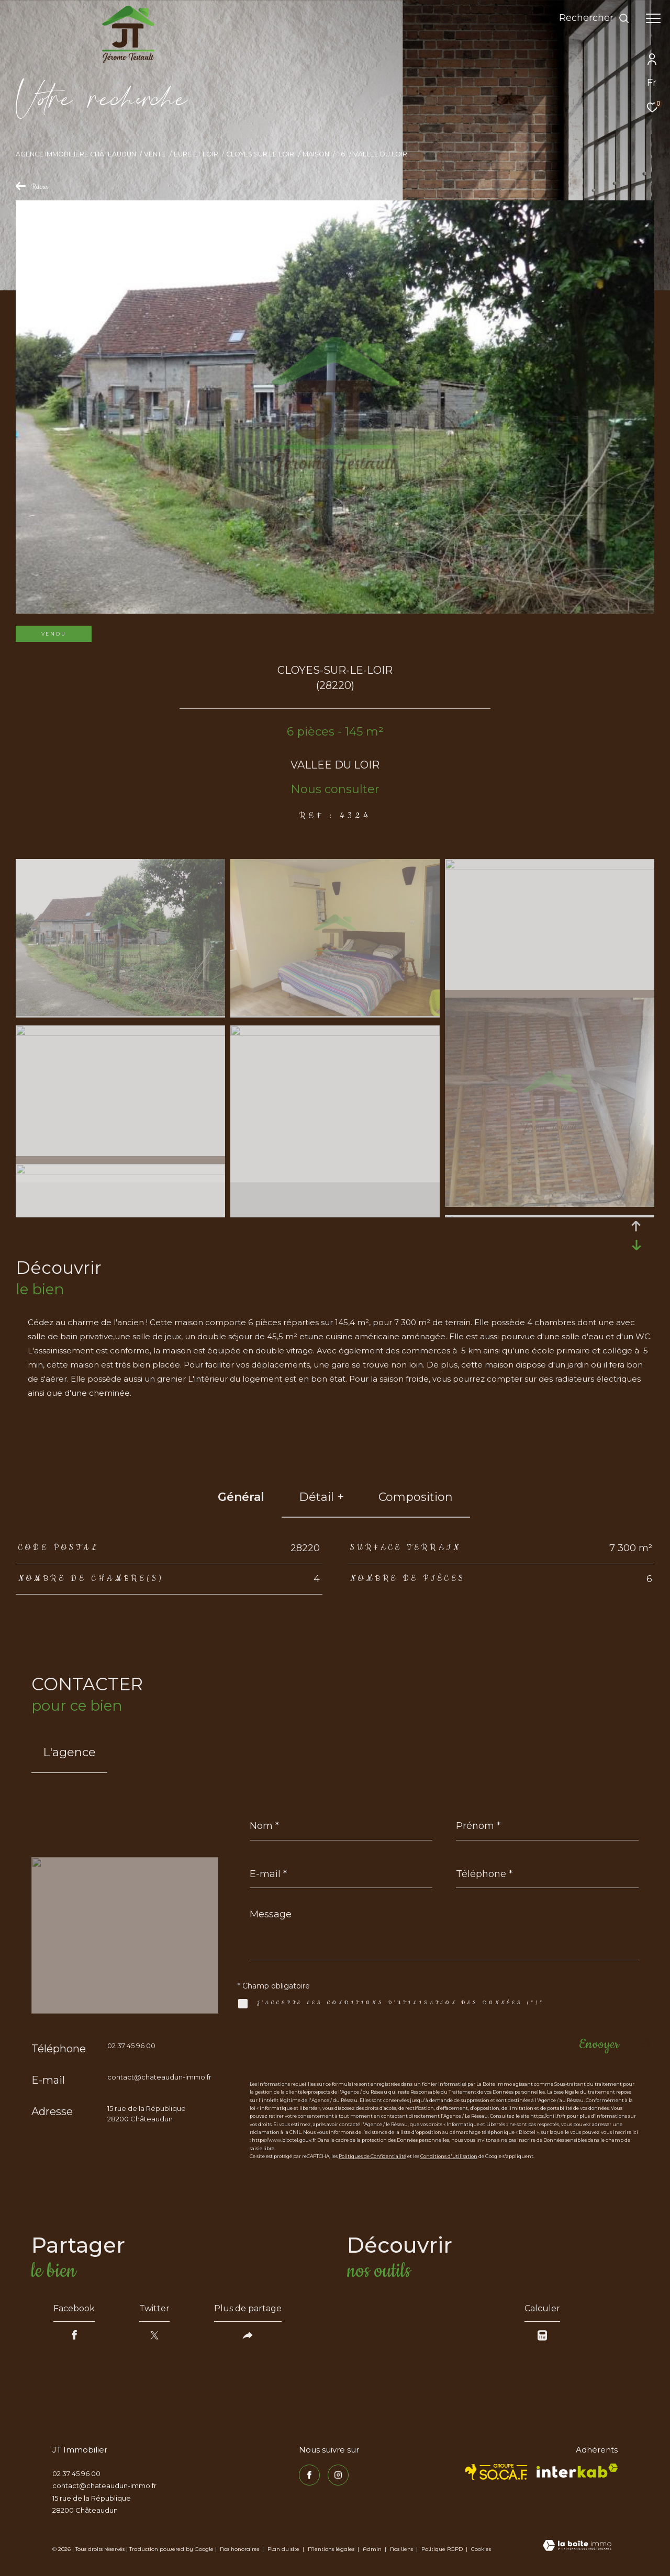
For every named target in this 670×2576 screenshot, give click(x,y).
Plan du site (284, 2549)
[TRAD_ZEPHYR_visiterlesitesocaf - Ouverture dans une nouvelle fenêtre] (496, 2472)
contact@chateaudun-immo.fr (159, 2077)
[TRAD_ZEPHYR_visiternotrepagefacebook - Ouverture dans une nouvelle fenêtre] (309, 2475)
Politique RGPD (442, 2549)
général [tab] (241, 1497)
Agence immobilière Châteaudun (76, 154)
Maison (316, 154)
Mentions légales (332, 2549)
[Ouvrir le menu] (653, 18)
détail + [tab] (321, 1497)
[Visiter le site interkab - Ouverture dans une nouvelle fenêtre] (577, 2471)
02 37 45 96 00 (131, 2045)
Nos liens (402, 2549)
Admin (373, 2549)
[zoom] (120, 1013)
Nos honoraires (239, 2549)
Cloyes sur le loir (260, 154)
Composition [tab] (415, 1497)
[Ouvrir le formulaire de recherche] (594, 18)
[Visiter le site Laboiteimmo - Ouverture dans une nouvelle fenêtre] (577, 2546)
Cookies (481, 2549)
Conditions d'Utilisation (448, 2156)
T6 (341, 154)
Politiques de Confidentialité (372, 2156)
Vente (154, 154)
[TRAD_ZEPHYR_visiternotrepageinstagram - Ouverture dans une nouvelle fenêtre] (338, 2475)
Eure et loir (196, 154)
